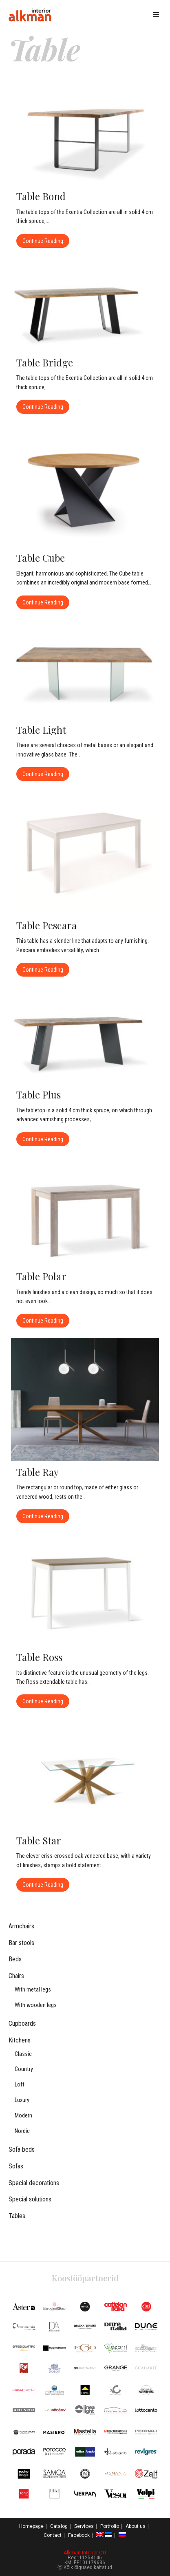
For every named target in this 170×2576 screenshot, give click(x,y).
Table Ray (37, 1471)
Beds (15, 1959)
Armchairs (21, 1926)
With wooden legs (36, 2005)
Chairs (16, 1976)
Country (24, 2069)
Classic (23, 2054)
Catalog (59, 2526)
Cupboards (22, 2023)
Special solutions (30, 2199)
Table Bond (41, 196)
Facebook (79, 2535)
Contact (53, 2535)
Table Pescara (46, 925)
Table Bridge (44, 362)
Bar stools (21, 1943)
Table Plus (38, 1094)
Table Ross (39, 1656)
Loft (19, 2084)
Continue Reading (45, 239)
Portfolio (109, 2526)
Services (84, 2526)
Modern (23, 2115)
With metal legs (33, 1989)
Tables (17, 2216)
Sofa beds (22, 2149)
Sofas (16, 2166)
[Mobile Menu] (157, 15)
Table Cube (40, 557)
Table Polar (41, 1276)
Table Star (39, 1840)
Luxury (22, 2100)
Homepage (31, 2526)
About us (136, 2526)
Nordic (22, 2131)
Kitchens (20, 2040)
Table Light (41, 729)
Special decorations (34, 2183)
